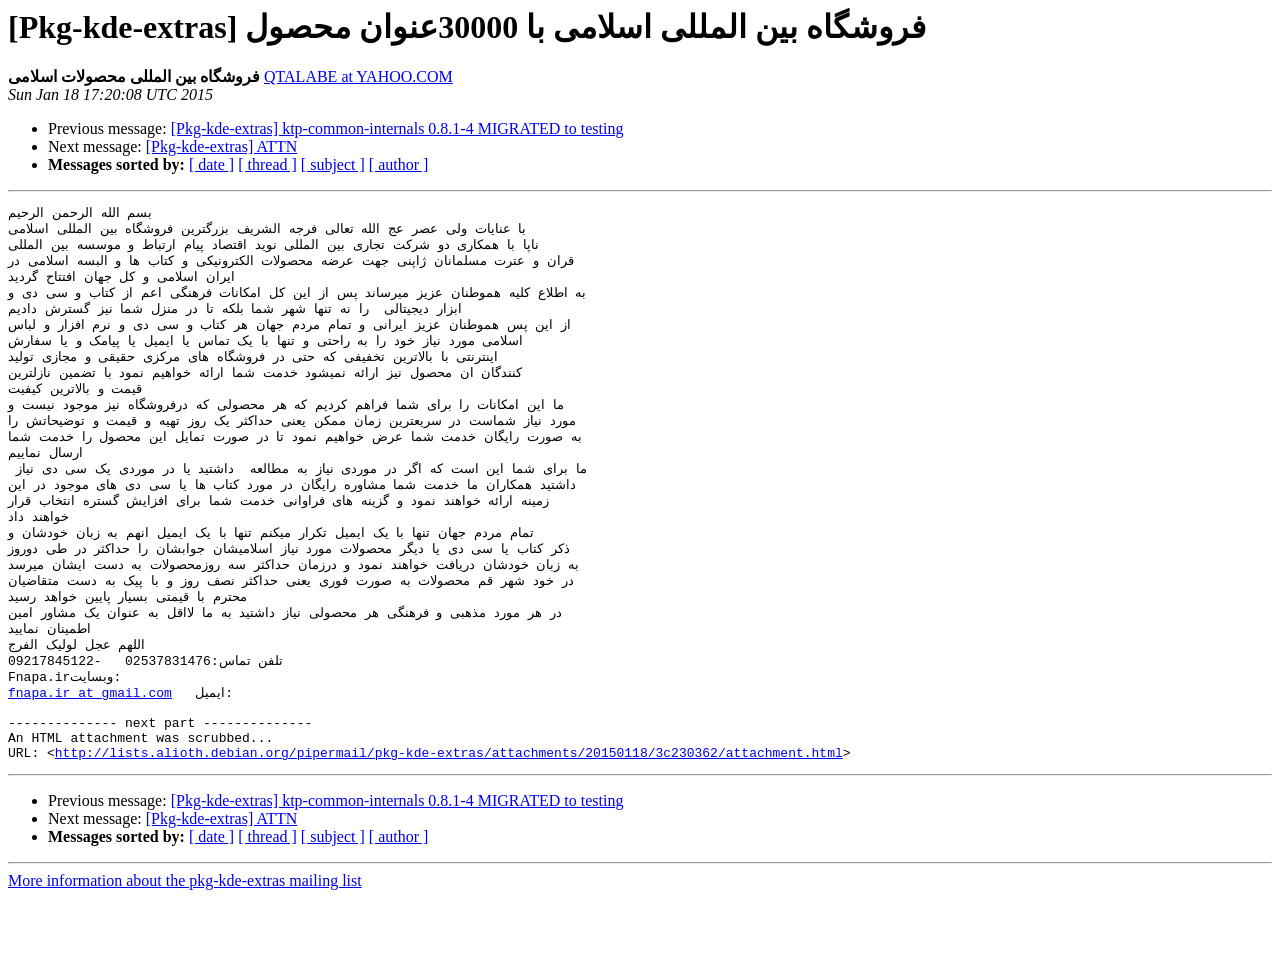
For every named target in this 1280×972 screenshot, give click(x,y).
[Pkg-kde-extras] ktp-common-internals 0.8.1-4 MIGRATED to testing (397, 128)
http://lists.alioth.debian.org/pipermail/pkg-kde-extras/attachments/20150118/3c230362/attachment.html (449, 826)
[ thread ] (267, 164)
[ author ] (399, 164)
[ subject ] (333, 164)
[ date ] (211, 164)
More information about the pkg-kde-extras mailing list (185, 954)
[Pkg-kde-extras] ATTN (222, 146)
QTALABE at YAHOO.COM (358, 76)
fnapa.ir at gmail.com (90, 754)
